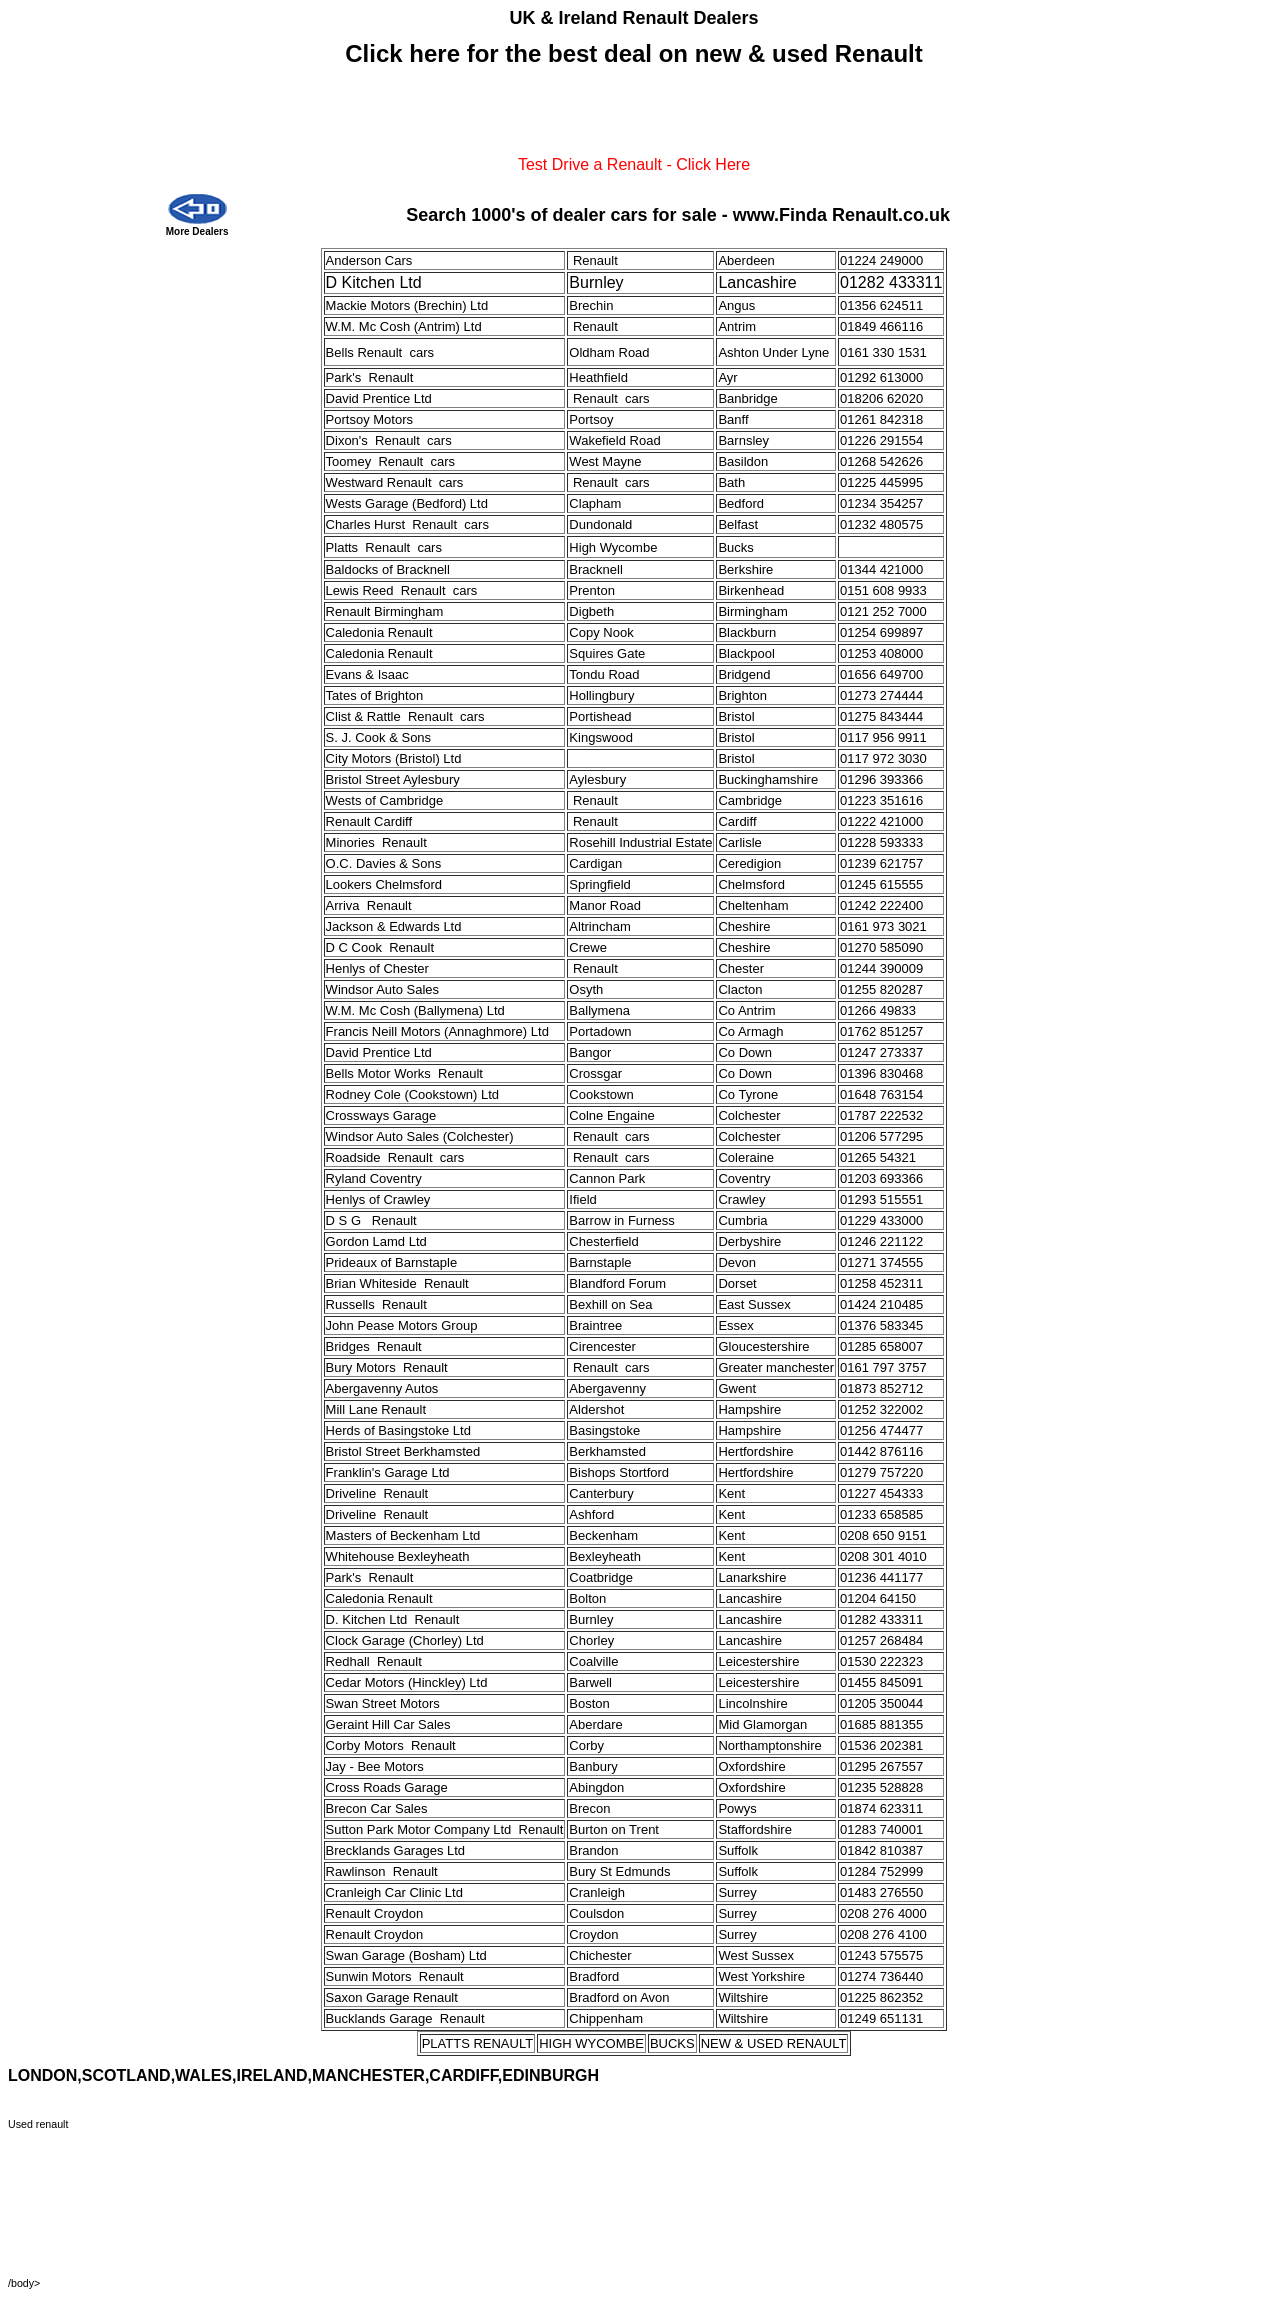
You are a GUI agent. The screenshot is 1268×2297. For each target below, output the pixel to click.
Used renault (38, 2124)
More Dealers (197, 231)
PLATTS (446, 2043)
